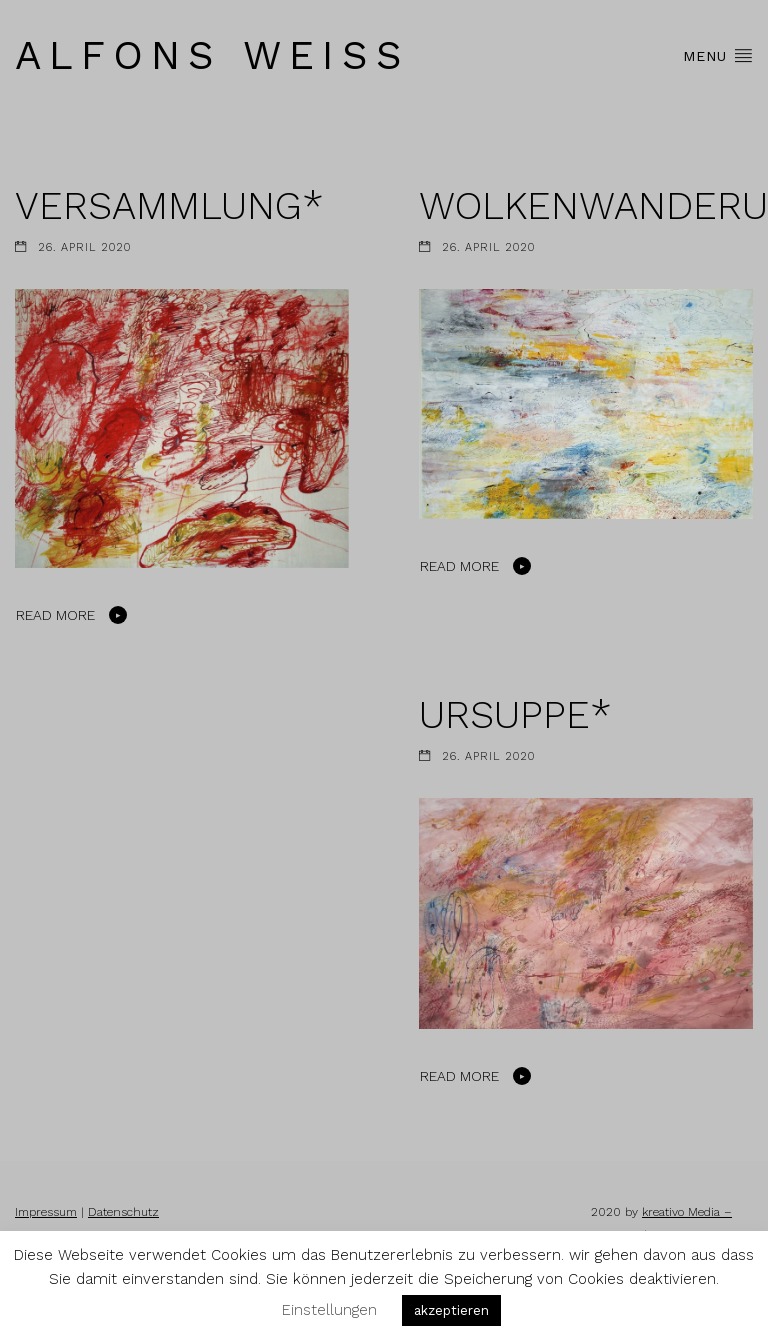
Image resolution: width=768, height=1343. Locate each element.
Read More (55, 615)
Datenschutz (123, 1212)
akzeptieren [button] (451, 1310)
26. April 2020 (84, 247)
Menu (718, 55)
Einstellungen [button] (329, 1310)
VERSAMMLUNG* (169, 205)
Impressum (46, 1212)
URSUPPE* (515, 714)
